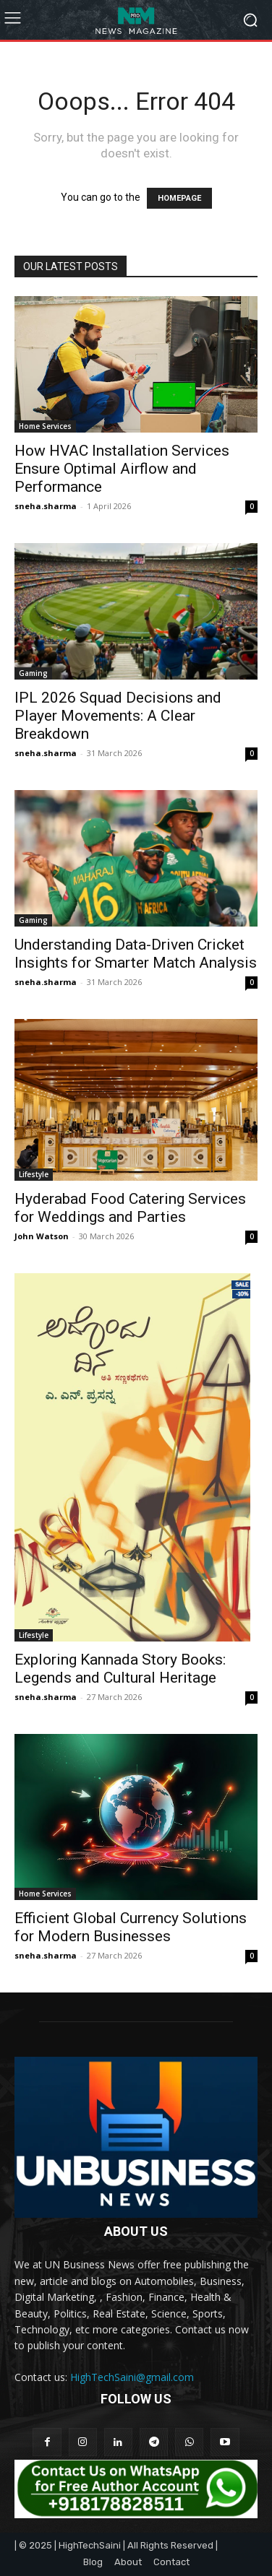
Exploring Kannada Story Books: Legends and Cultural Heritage (120, 1668)
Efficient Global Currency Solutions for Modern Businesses (130, 1927)
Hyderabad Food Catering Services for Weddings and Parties (130, 1208)
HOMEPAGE (179, 198)
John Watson (41, 1236)
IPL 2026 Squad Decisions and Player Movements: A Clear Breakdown (117, 715)
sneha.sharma (45, 505)
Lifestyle (33, 1174)
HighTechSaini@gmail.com (132, 2377)
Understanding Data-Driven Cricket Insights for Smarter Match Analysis (135, 953)
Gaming (33, 673)
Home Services (45, 426)
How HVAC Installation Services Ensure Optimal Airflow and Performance (121, 468)
